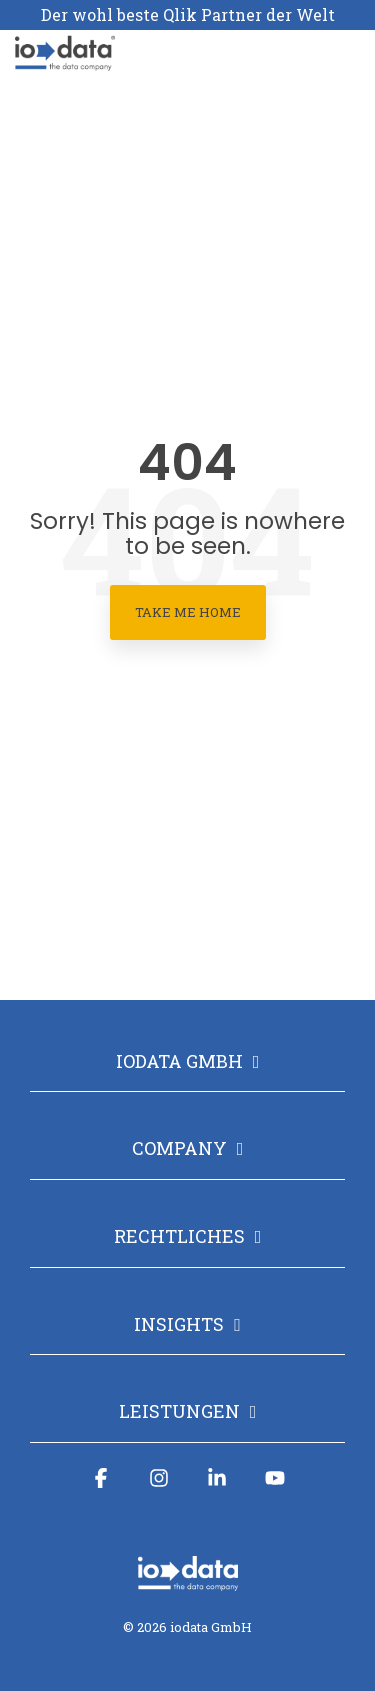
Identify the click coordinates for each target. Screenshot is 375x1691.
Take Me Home (188, 612)
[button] (345, 44)
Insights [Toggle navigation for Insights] (179, 1324)
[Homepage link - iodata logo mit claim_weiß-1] (188, 1581)
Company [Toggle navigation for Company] (179, 1148)
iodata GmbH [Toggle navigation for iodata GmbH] (179, 1061)
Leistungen (179, 1411)
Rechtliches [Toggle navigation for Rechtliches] (179, 1236)
